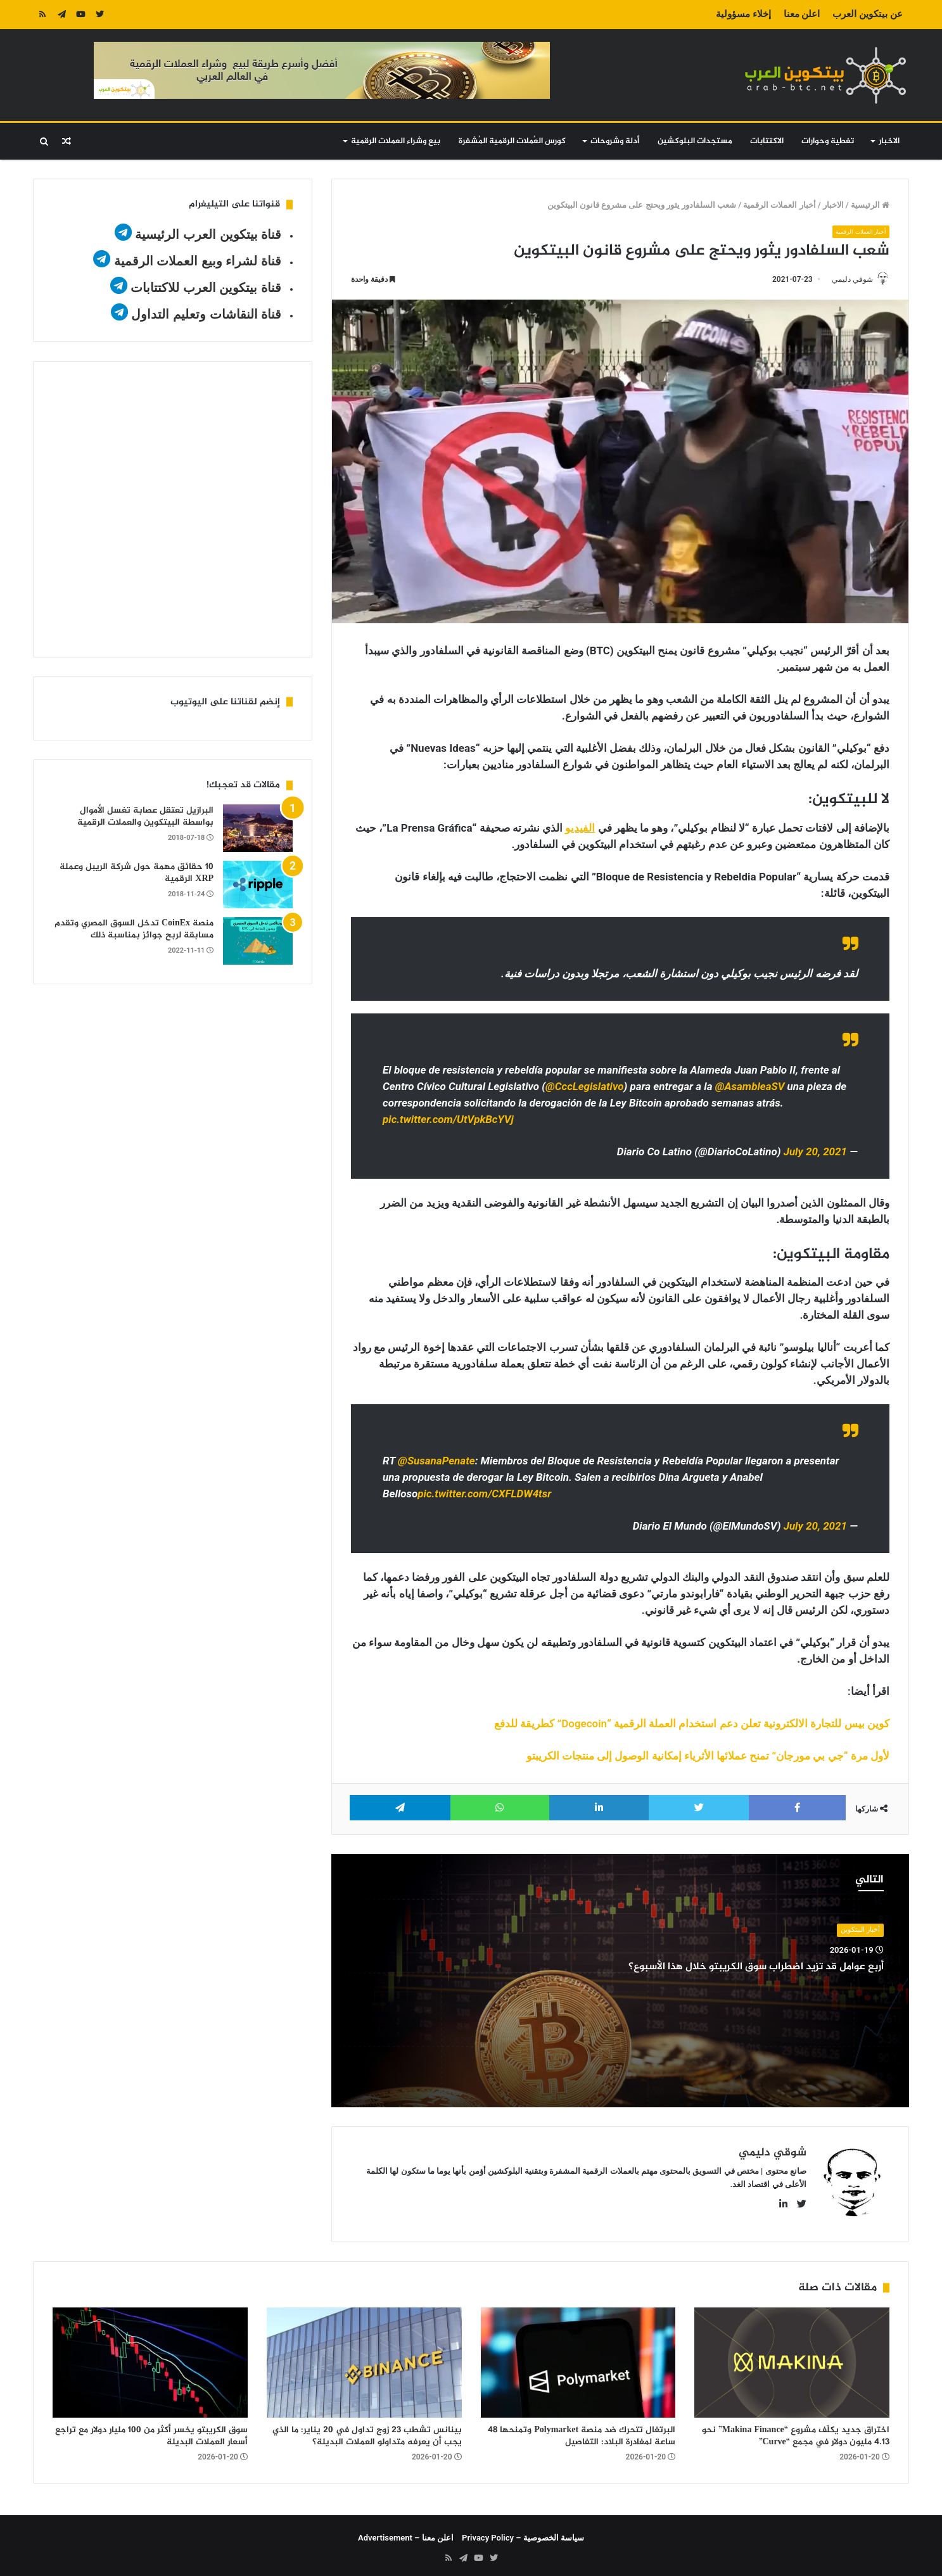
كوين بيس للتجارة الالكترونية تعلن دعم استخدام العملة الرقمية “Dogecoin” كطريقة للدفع (691, 1724)
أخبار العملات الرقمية (779, 205)
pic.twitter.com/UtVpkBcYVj (448, 1120)
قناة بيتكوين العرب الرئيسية (208, 234)
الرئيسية (870, 205)
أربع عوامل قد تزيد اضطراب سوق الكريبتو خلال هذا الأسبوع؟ (730, 1967)
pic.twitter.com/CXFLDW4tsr (484, 1494)
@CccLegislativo (584, 1087)
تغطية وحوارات (827, 141)
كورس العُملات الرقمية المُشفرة (512, 141)
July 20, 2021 (815, 1152)
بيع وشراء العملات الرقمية (395, 141)
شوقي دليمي (846, 279)
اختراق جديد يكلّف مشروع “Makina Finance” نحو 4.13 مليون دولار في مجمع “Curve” (795, 2431)
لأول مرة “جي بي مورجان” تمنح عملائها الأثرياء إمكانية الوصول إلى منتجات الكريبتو (707, 1757)
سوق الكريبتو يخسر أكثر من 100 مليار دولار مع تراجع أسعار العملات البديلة (151, 2431)
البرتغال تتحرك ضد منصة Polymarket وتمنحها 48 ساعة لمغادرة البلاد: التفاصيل (581, 2431)
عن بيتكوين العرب (867, 14)
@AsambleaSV (750, 1087)
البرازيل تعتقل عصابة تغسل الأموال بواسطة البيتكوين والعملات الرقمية (145, 816)
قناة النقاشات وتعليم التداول (206, 314)
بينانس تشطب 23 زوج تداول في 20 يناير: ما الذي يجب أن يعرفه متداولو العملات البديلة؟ (367, 2431)
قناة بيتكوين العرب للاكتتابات (204, 288)
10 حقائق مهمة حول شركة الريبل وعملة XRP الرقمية (136, 873)
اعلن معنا (802, 14)
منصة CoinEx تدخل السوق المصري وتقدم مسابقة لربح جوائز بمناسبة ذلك (133, 929)
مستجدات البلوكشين (695, 141)
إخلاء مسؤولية (743, 14)
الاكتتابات (767, 141)
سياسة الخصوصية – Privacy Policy (523, 2532)
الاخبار (889, 141)
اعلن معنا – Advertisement (406, 2532)
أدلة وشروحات (614, 141)
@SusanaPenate (436, 1462)
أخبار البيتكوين (860, 1931)
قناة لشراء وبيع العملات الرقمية (197, 261)
